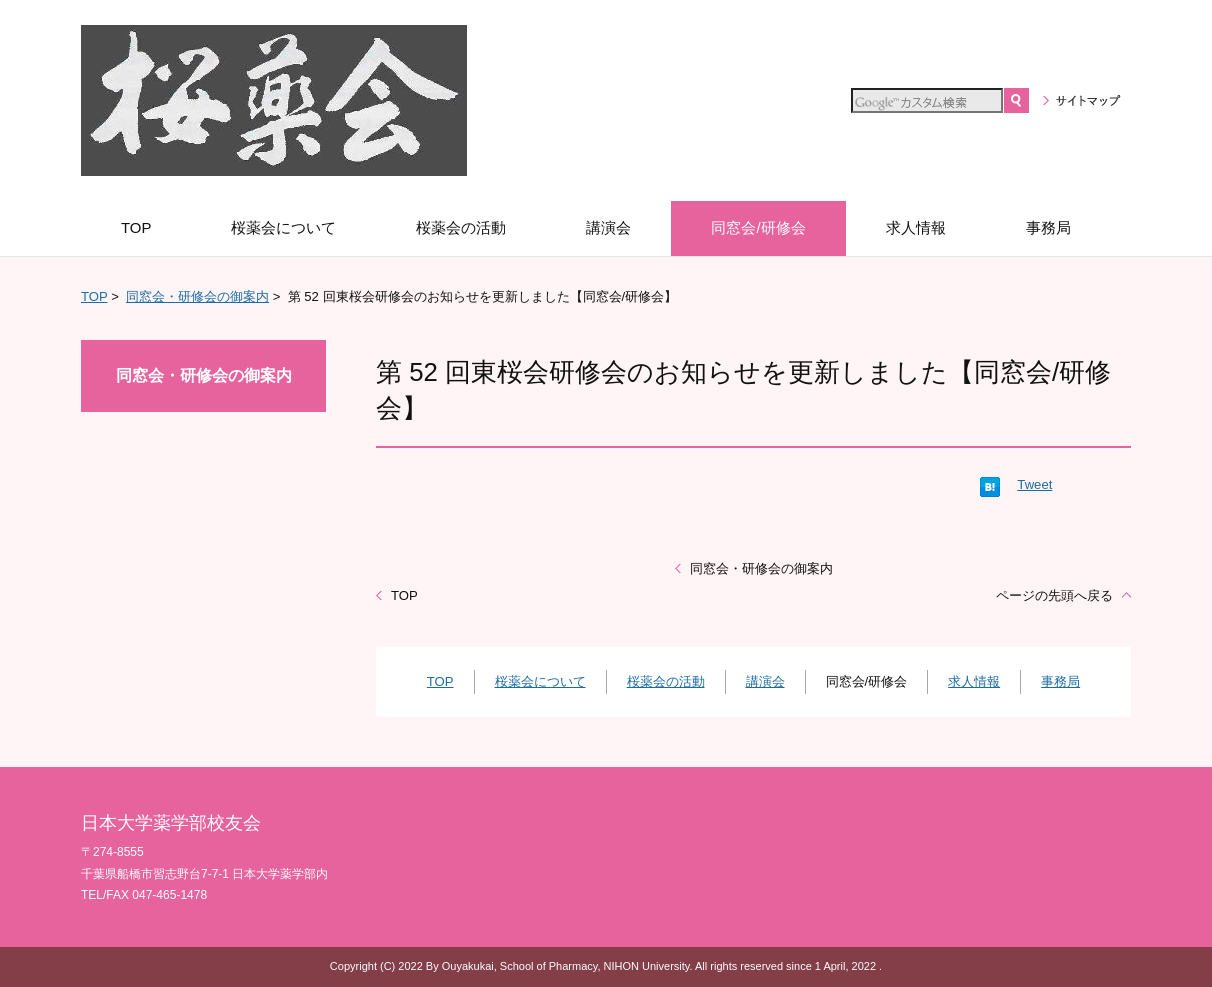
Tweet (1034, 484)
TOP (94, 296)
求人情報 (974, 681)
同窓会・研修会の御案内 (197, 296)
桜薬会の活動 (666, 681)
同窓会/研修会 (867, 681)
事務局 (1060, 681)
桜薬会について (540, 681)
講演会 (765, 681)
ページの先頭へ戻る (1054, 595)
